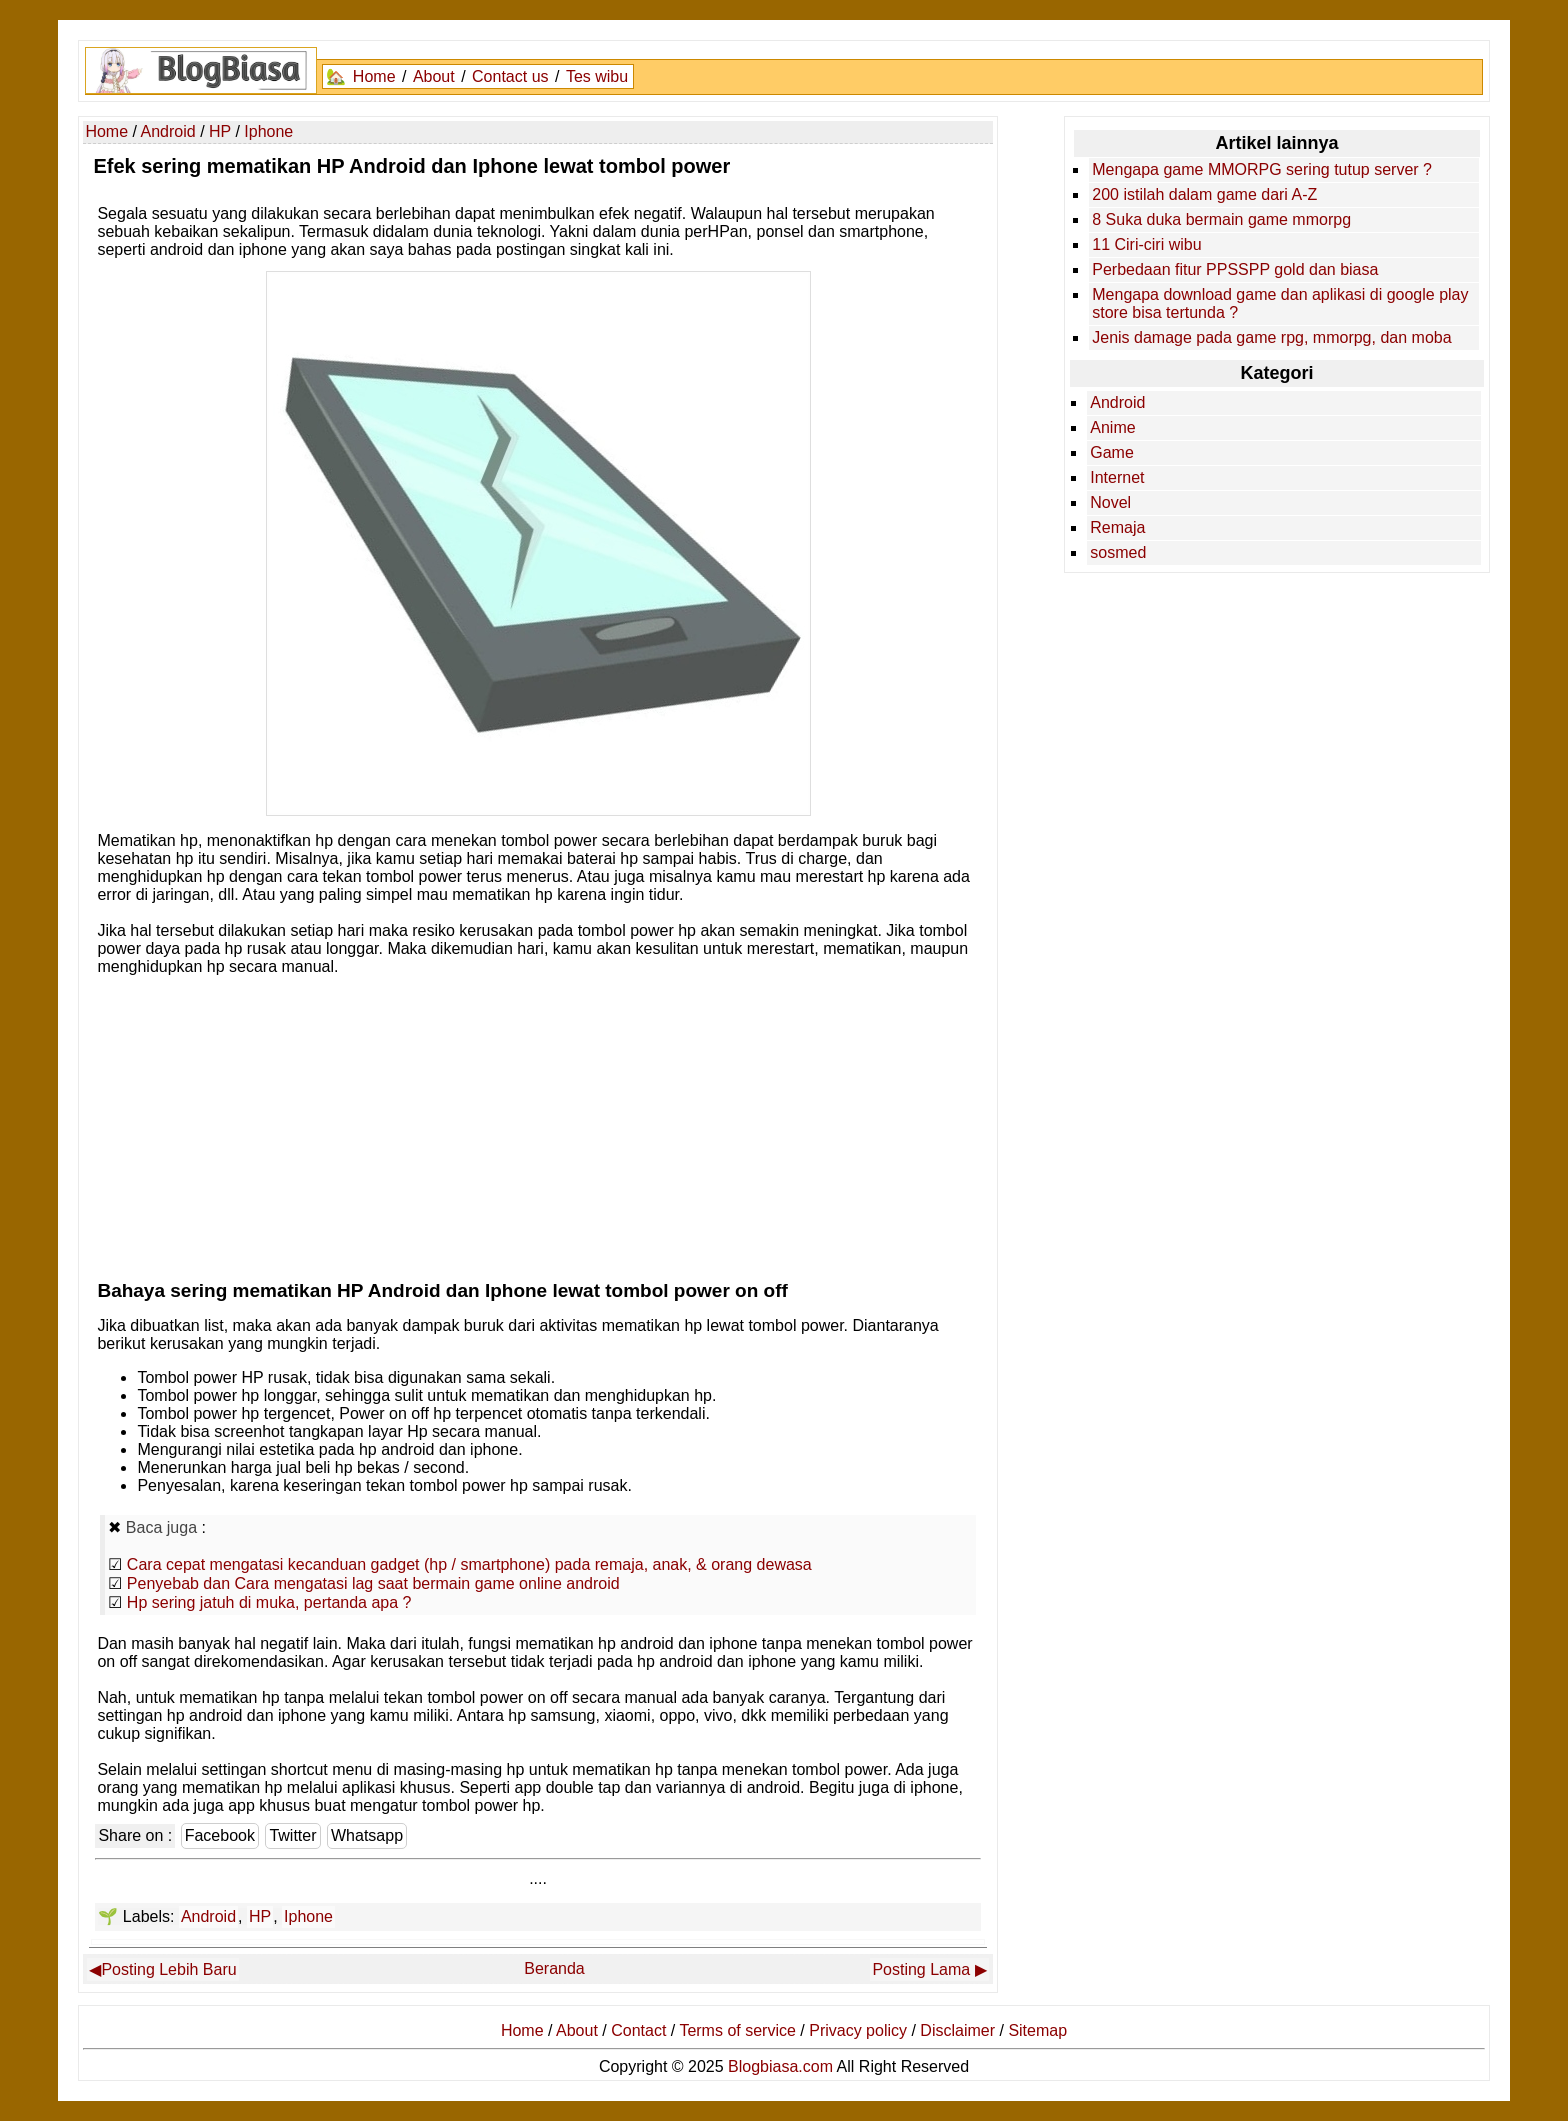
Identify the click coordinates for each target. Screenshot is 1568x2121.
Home (374, 76)
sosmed (1118, 552)
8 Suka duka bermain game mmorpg (1221, 219)
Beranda (554, 1968)
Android (208, 1916)
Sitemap (1037, 2030)
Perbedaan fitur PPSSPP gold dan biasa (1235, 269)
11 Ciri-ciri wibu (1146, 244)
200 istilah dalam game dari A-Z (1204, 194)
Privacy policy (858, 2030)
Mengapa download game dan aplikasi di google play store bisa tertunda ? (1280, 303)
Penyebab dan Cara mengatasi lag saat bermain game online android (373, 1583)
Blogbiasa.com (780, 2066)
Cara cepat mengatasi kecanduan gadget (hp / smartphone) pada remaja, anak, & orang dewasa (469, 1564)
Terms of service (737, 2030)
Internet (1117, 477)
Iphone (308, 1916)
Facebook (220, 1835)
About (434, 76)
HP (260, 1916)
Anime (1112, 427)
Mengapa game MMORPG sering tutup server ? (1262, 169)
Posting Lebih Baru (168, 1969)
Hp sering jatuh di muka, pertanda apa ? (269, 1602)
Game (1112, 452)
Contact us (510, 76)
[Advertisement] (538, 1123)
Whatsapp (367, 1835)
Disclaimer (957, 2030)
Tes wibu (597, 76)
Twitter (292, 1835)
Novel (1110, 502)
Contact (638, 2030)
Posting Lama (921, 1969)
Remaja (1117, 527)
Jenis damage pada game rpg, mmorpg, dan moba (1271, 337)
